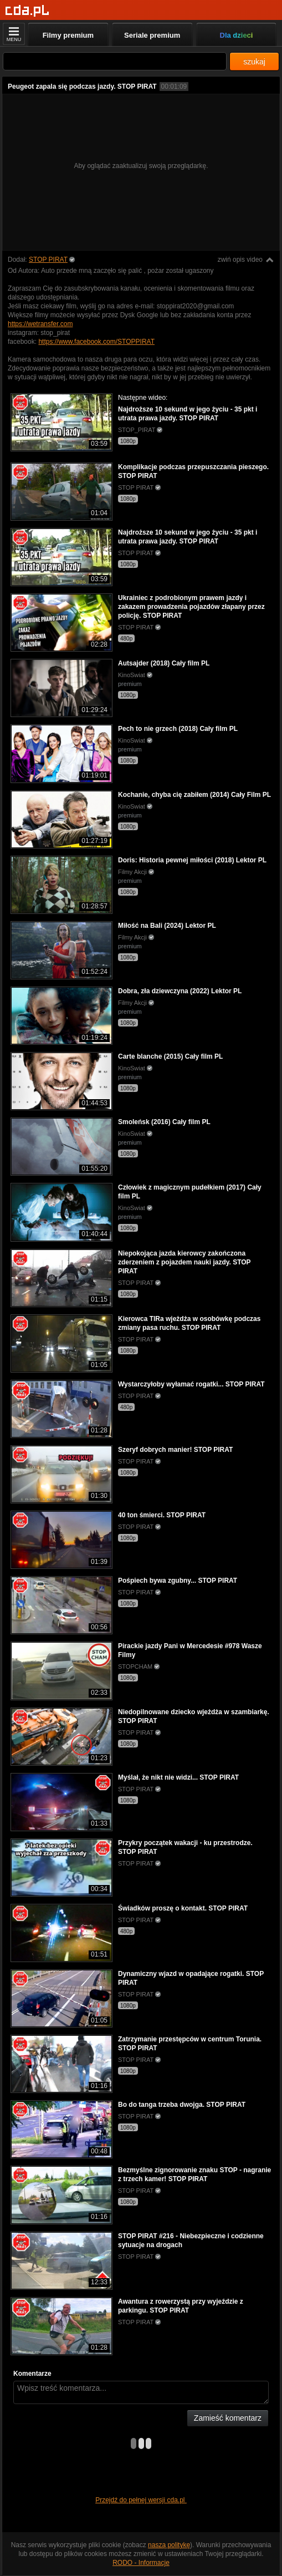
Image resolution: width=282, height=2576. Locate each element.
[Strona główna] (27, 11)
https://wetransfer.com (40, 324)
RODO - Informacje (141, 2563)
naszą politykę (169, 2545)
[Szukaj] (115, 61)
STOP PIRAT (48, 259)
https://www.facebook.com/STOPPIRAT (96, 342)
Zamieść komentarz (228, 2418)
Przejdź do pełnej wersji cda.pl (141, 2500)
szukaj (254, 61)
